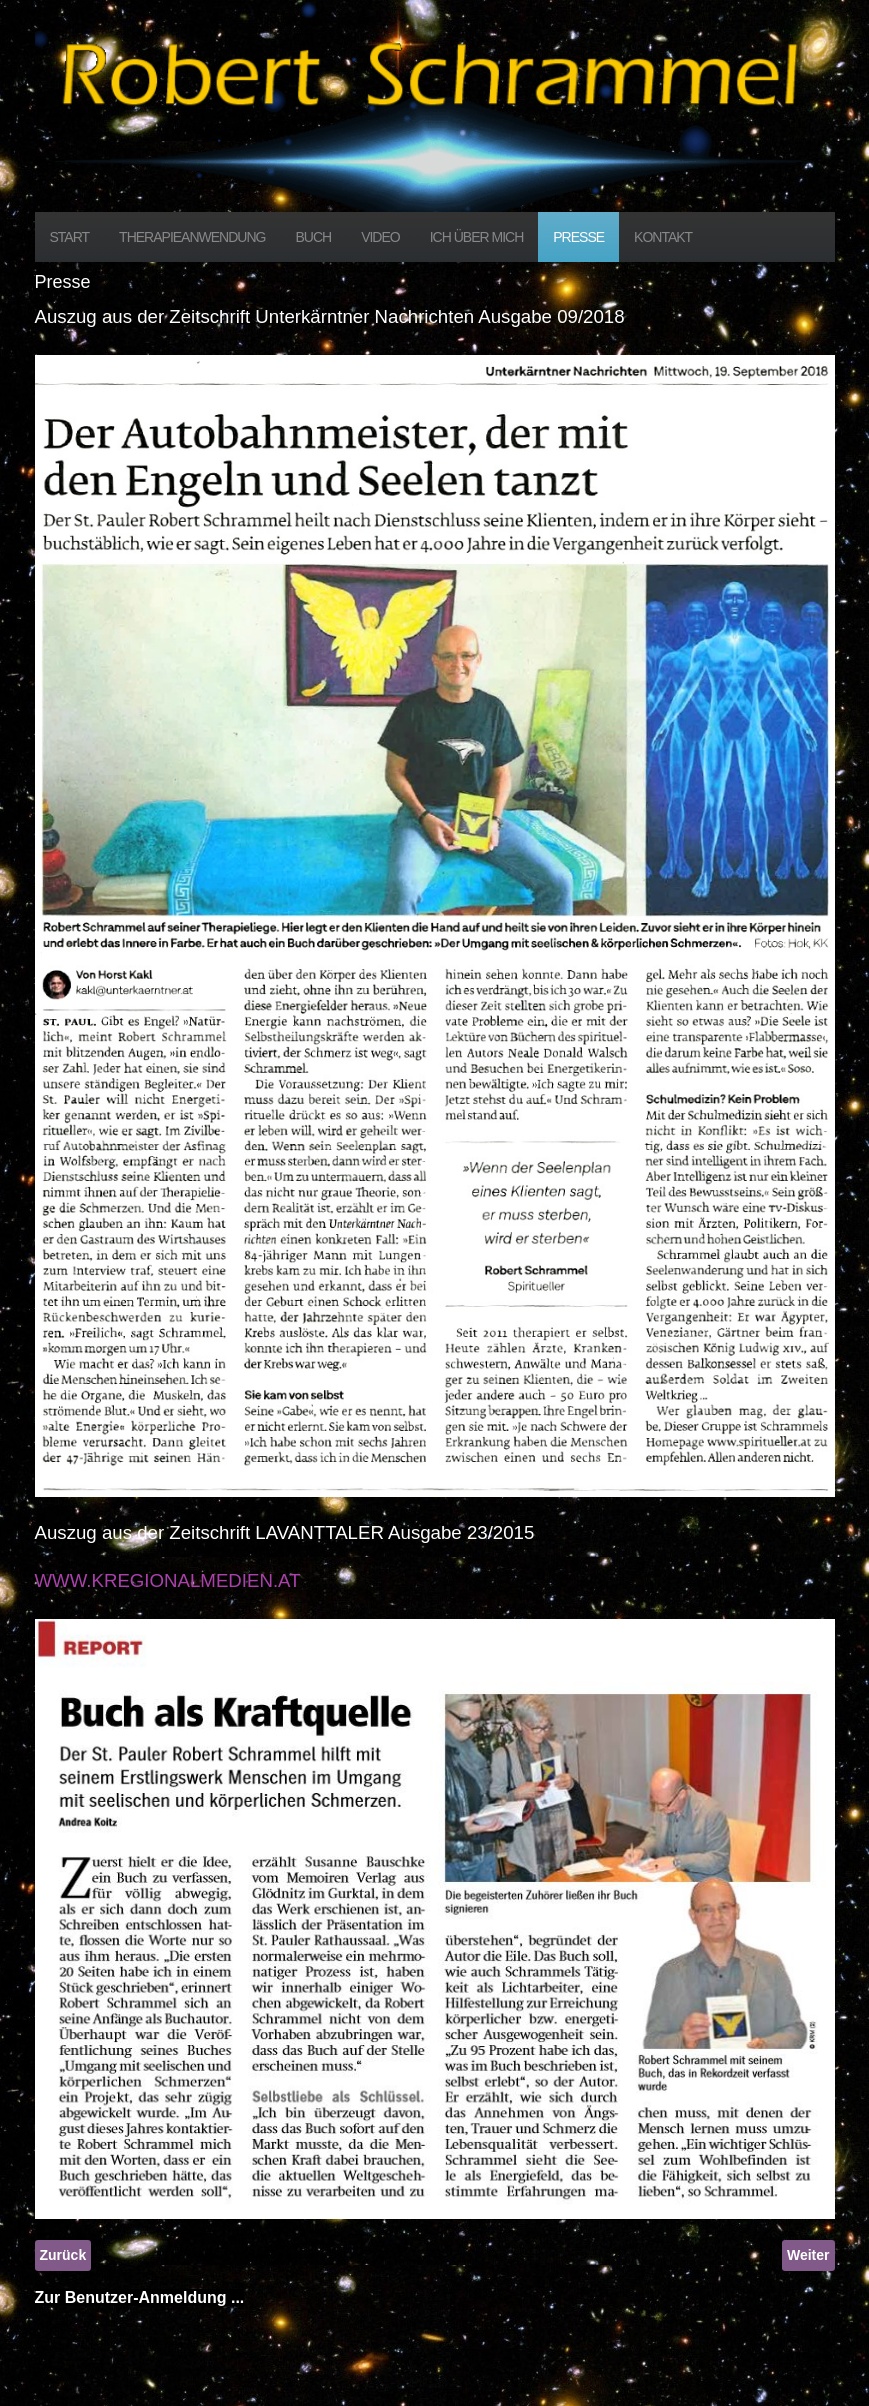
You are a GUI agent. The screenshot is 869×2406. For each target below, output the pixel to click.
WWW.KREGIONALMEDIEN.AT (168, 1580)
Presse (578, 237)
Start (70, 237)
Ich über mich (477, 237)
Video (380, 237)
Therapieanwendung (192, 237)
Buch (313, 237)
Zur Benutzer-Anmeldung (131, 2297)
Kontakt (663, 237)
